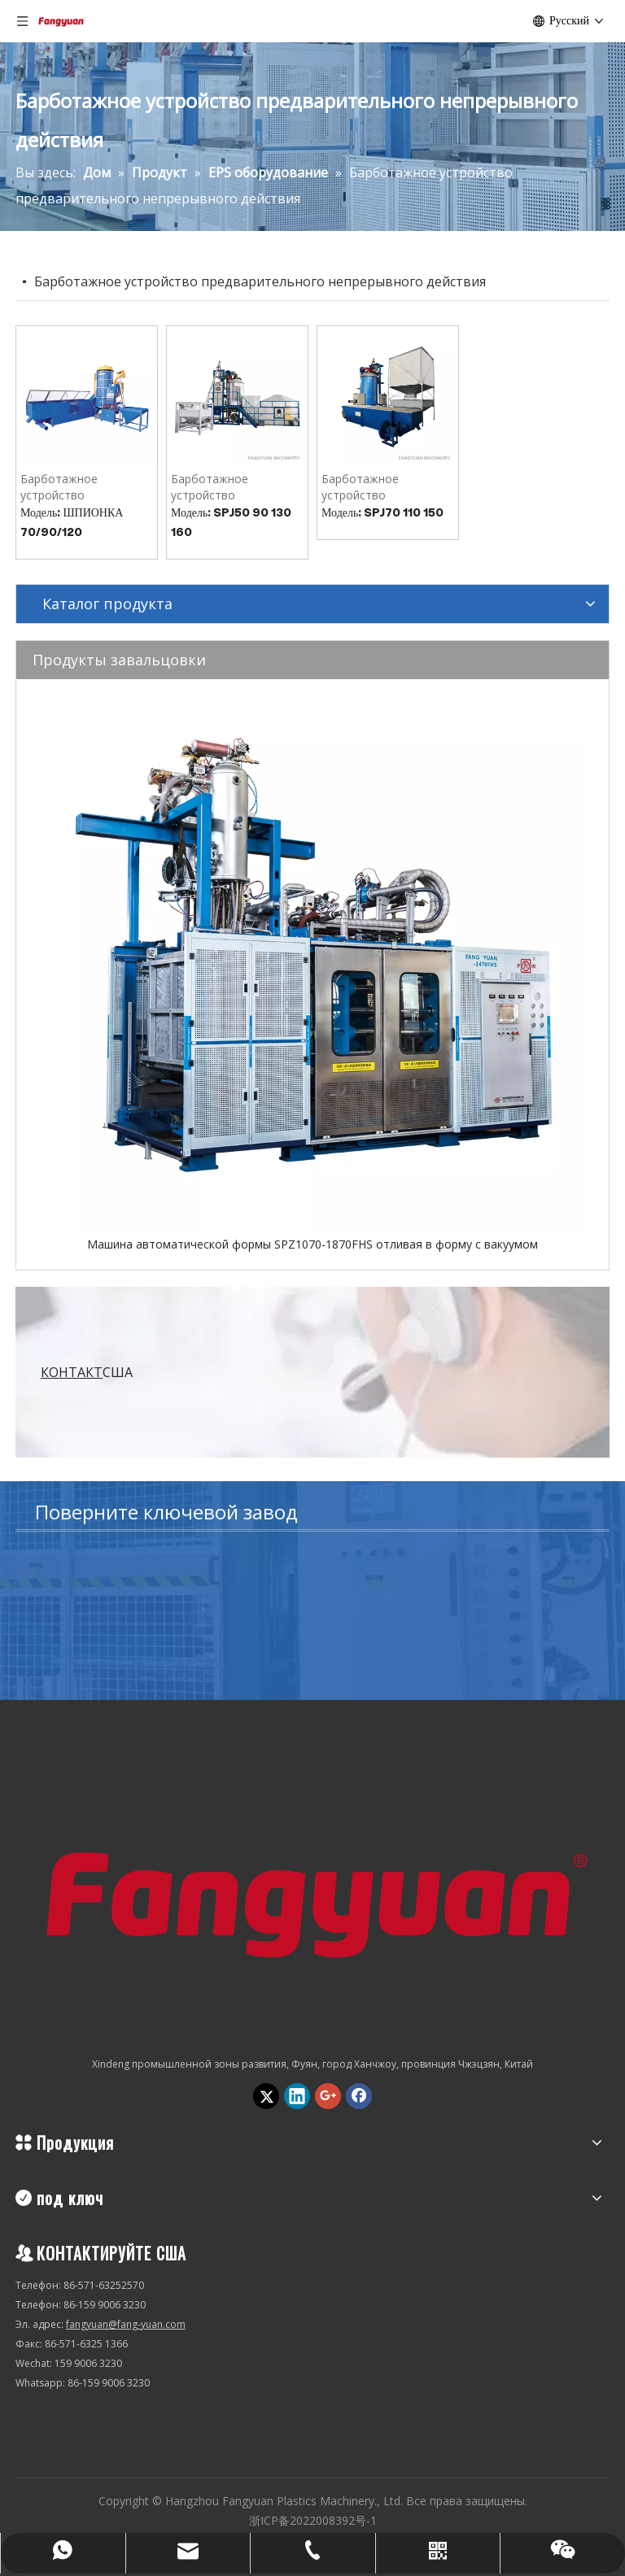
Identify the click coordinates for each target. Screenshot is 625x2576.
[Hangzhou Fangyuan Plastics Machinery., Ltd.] (312, 1897)
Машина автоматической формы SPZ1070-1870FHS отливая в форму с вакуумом (312, 1244)
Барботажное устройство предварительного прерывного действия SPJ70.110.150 (382, 487)
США (87, 1372)
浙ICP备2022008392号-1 (313, 2520)
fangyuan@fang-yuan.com (126, 2324)
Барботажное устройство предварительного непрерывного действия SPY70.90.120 (83, 487)
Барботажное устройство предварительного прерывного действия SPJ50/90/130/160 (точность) (231, 487)
